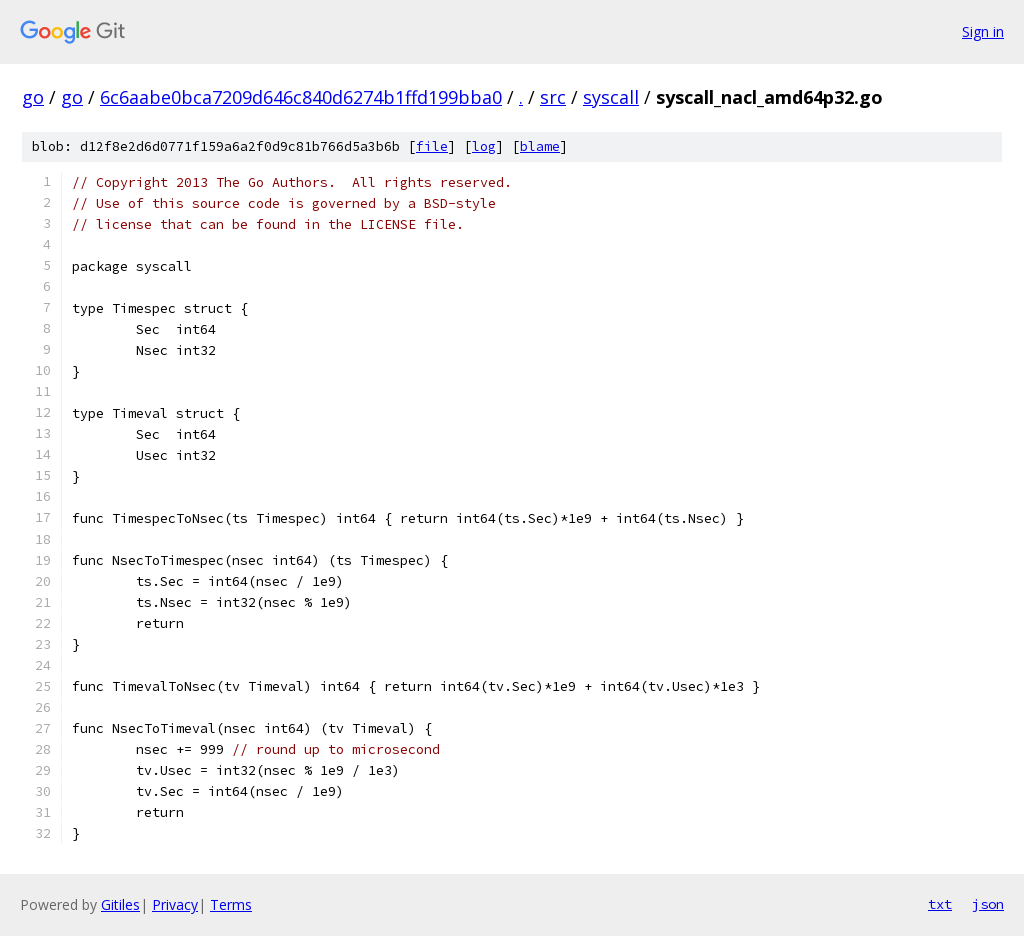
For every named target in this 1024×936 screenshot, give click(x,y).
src (553, 97)
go (33, 97)
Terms (231, 904)
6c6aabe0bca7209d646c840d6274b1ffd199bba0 (301, 97)
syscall (611, 97)
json (988, 904)
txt (940, 904)
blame (540, 146)
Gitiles (120, 904)
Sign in (983, 31)
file (432, 146)
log (484, 146)
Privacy (175, 904)
